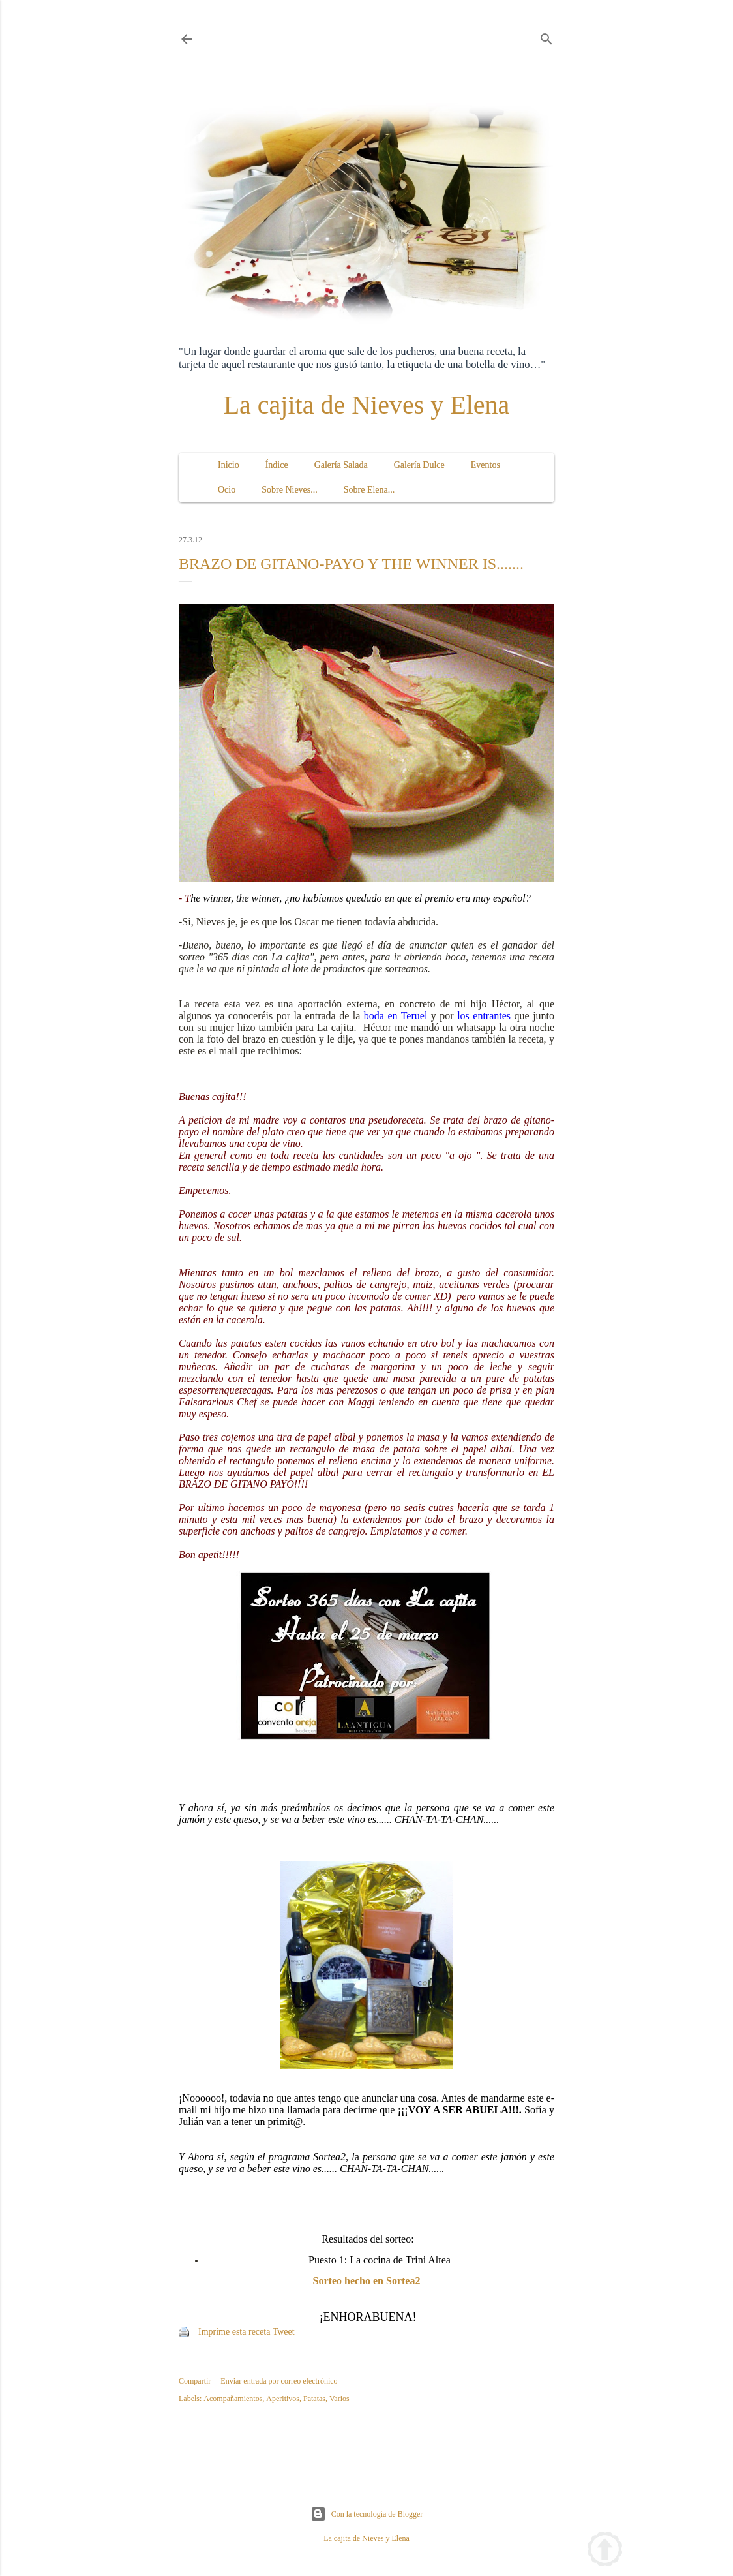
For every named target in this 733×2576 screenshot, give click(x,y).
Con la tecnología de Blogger (366, 2514)
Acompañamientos (232, 2398)
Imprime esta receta (234, 2332)
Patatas (314, 2398)
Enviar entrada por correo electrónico (278, 2380)
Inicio (228, 465)
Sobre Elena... (369, 490)
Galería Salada (341, 465)
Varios (339, 2398)
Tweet (284, 2332)
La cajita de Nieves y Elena (367, 405)
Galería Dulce (419, 465)
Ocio (226, 490)
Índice (276, 465)
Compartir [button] (195, 2380)
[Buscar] (546, 36)
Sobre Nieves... (290, 490)
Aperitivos (282, 2398)
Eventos (485, 465)
